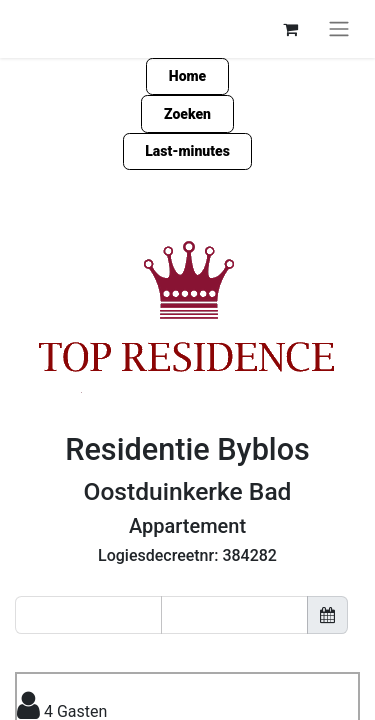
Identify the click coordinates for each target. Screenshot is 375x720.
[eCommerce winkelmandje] (290, 29)
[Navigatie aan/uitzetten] (339, 29)
